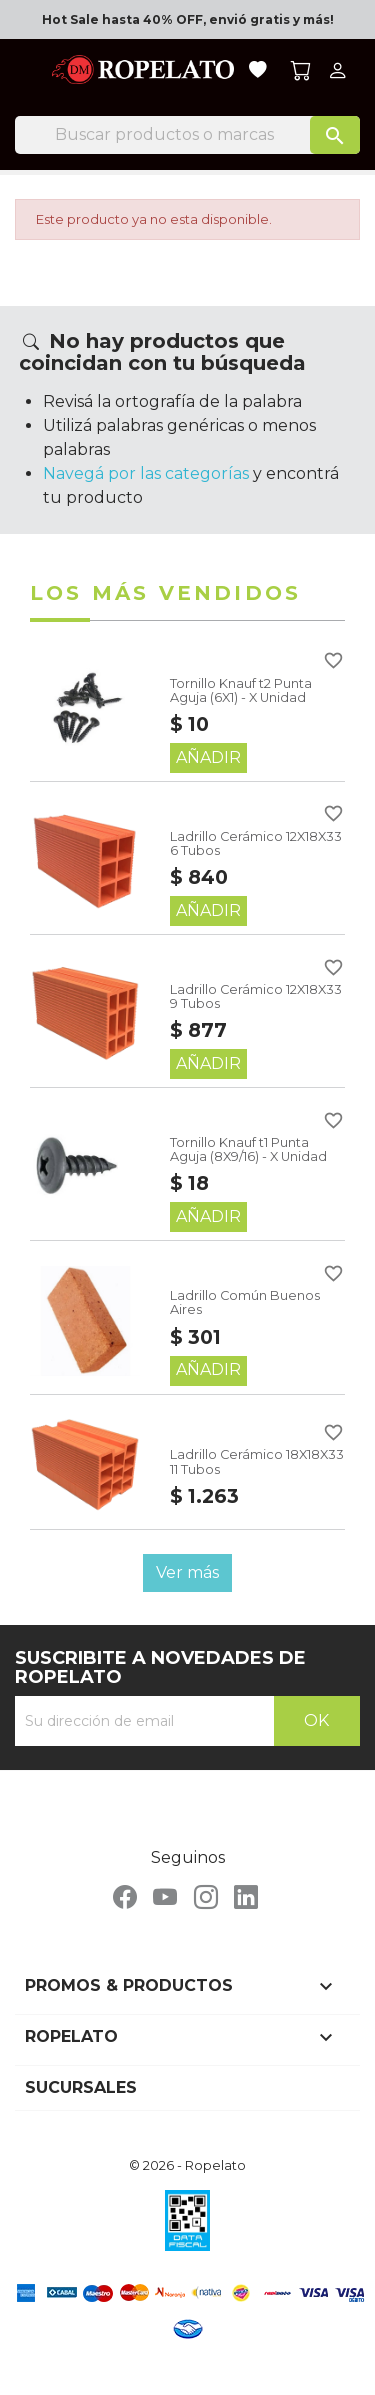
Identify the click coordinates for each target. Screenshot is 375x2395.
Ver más (187, 1572)
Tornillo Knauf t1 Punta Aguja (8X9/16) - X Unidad (248, 1149)
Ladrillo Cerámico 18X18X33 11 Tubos (257, 1461)
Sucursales (81, 2087)
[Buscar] (187, 135)
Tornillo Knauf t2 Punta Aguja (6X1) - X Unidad (241, 690)
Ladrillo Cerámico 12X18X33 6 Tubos (256, 843)
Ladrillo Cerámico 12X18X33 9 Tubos (256, 996)
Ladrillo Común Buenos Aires (245, 1302)
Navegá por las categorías (146, 473)
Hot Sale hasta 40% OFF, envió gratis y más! (188, 19)
